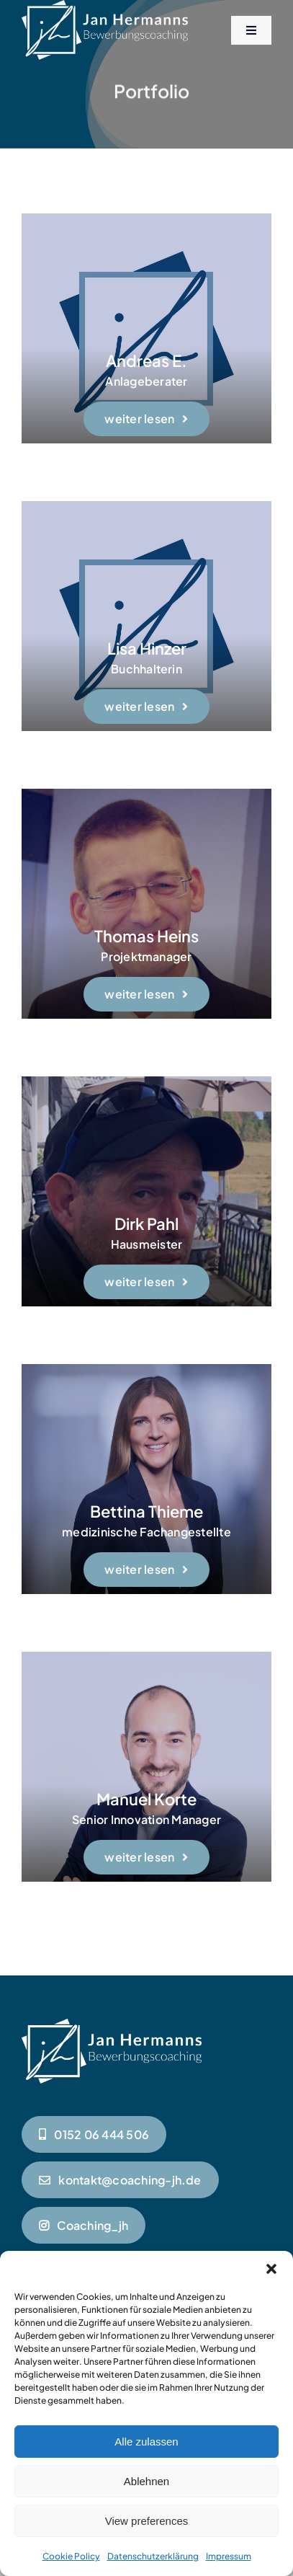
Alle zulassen (146, 2441)
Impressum (228, 2556)
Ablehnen (146, 2481)
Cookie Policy (71, 2556)
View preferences (147, 2521)
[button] (271, 2269)
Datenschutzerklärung (153, 2556)
